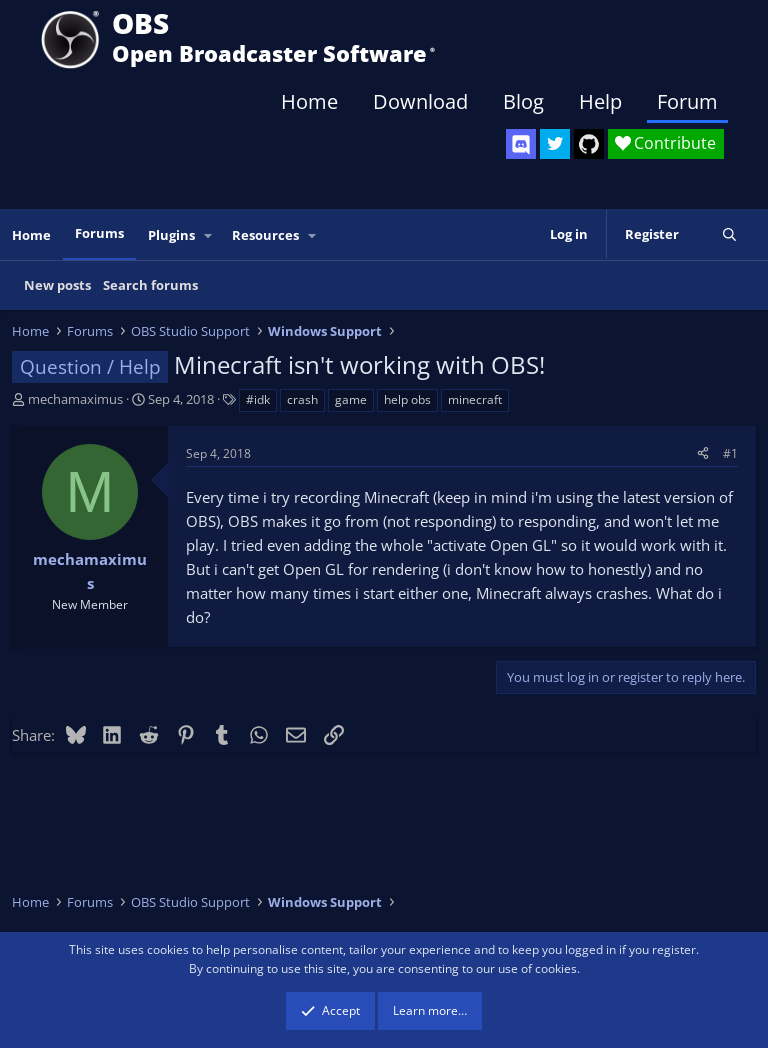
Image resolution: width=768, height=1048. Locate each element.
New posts (57, 285)
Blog (523, 101)
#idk (258, 399)
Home (309, 101)
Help (600, 101)
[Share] (703, 453)
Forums (99, 233)
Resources (265, 235)
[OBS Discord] (521, 144)
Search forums (150, 285)
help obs (407, 399)
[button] (209, 235)
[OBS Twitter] (555, 144)
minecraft (475, 399)
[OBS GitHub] (589, 144)
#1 (730, 453)
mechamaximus (75, 399)
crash (302, 399)
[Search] (729, 234)
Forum (687, 101)
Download (420, 101)
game (351, 399)
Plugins (171, 235)
